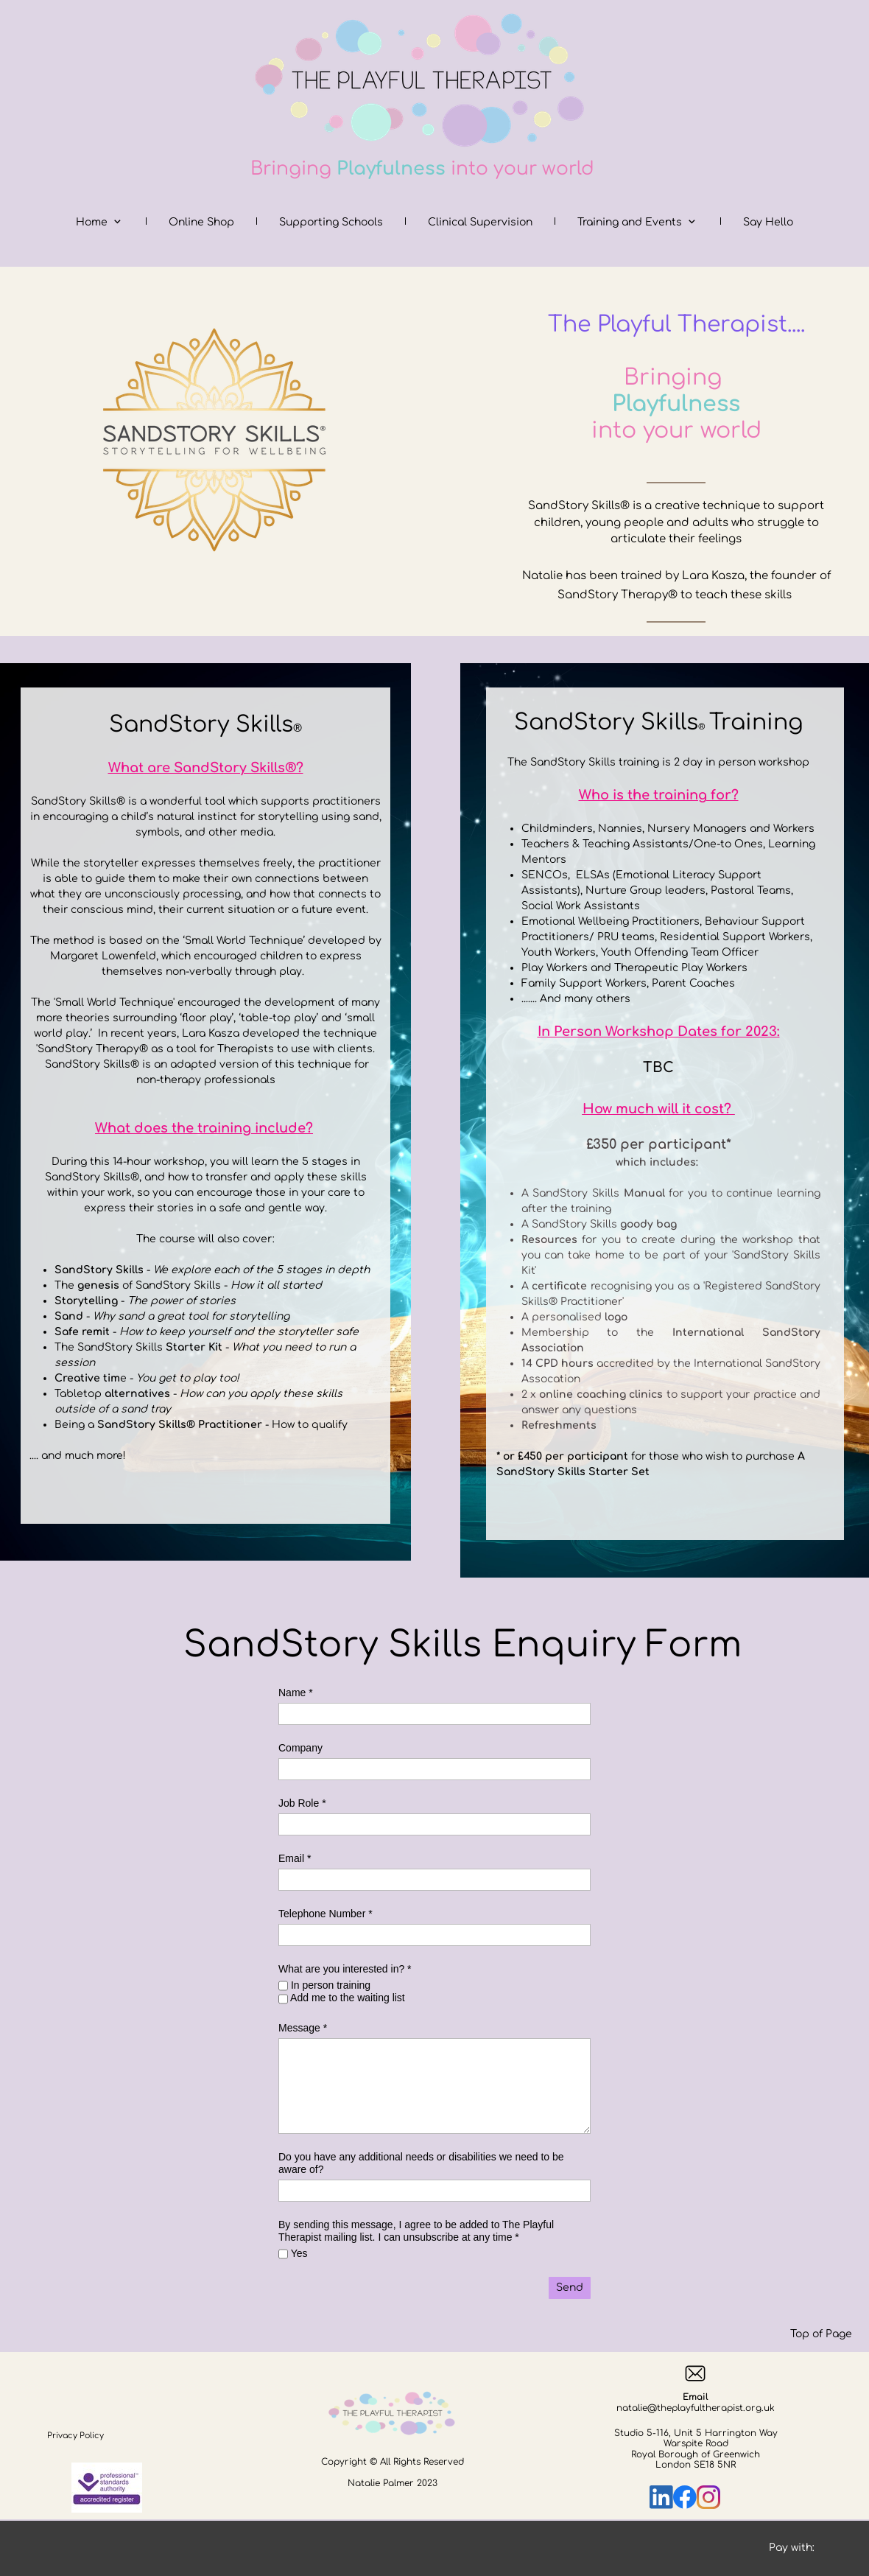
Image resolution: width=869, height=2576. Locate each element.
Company (300, 1748)
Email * (294, 1858)
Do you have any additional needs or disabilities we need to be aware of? (421, 2163)
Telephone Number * (325, 1913)
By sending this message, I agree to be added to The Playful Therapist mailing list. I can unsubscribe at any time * (416, 2231)
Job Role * (302, 1803)
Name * (295, 1692)
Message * (302, 2028)
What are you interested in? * (345, 1969)
